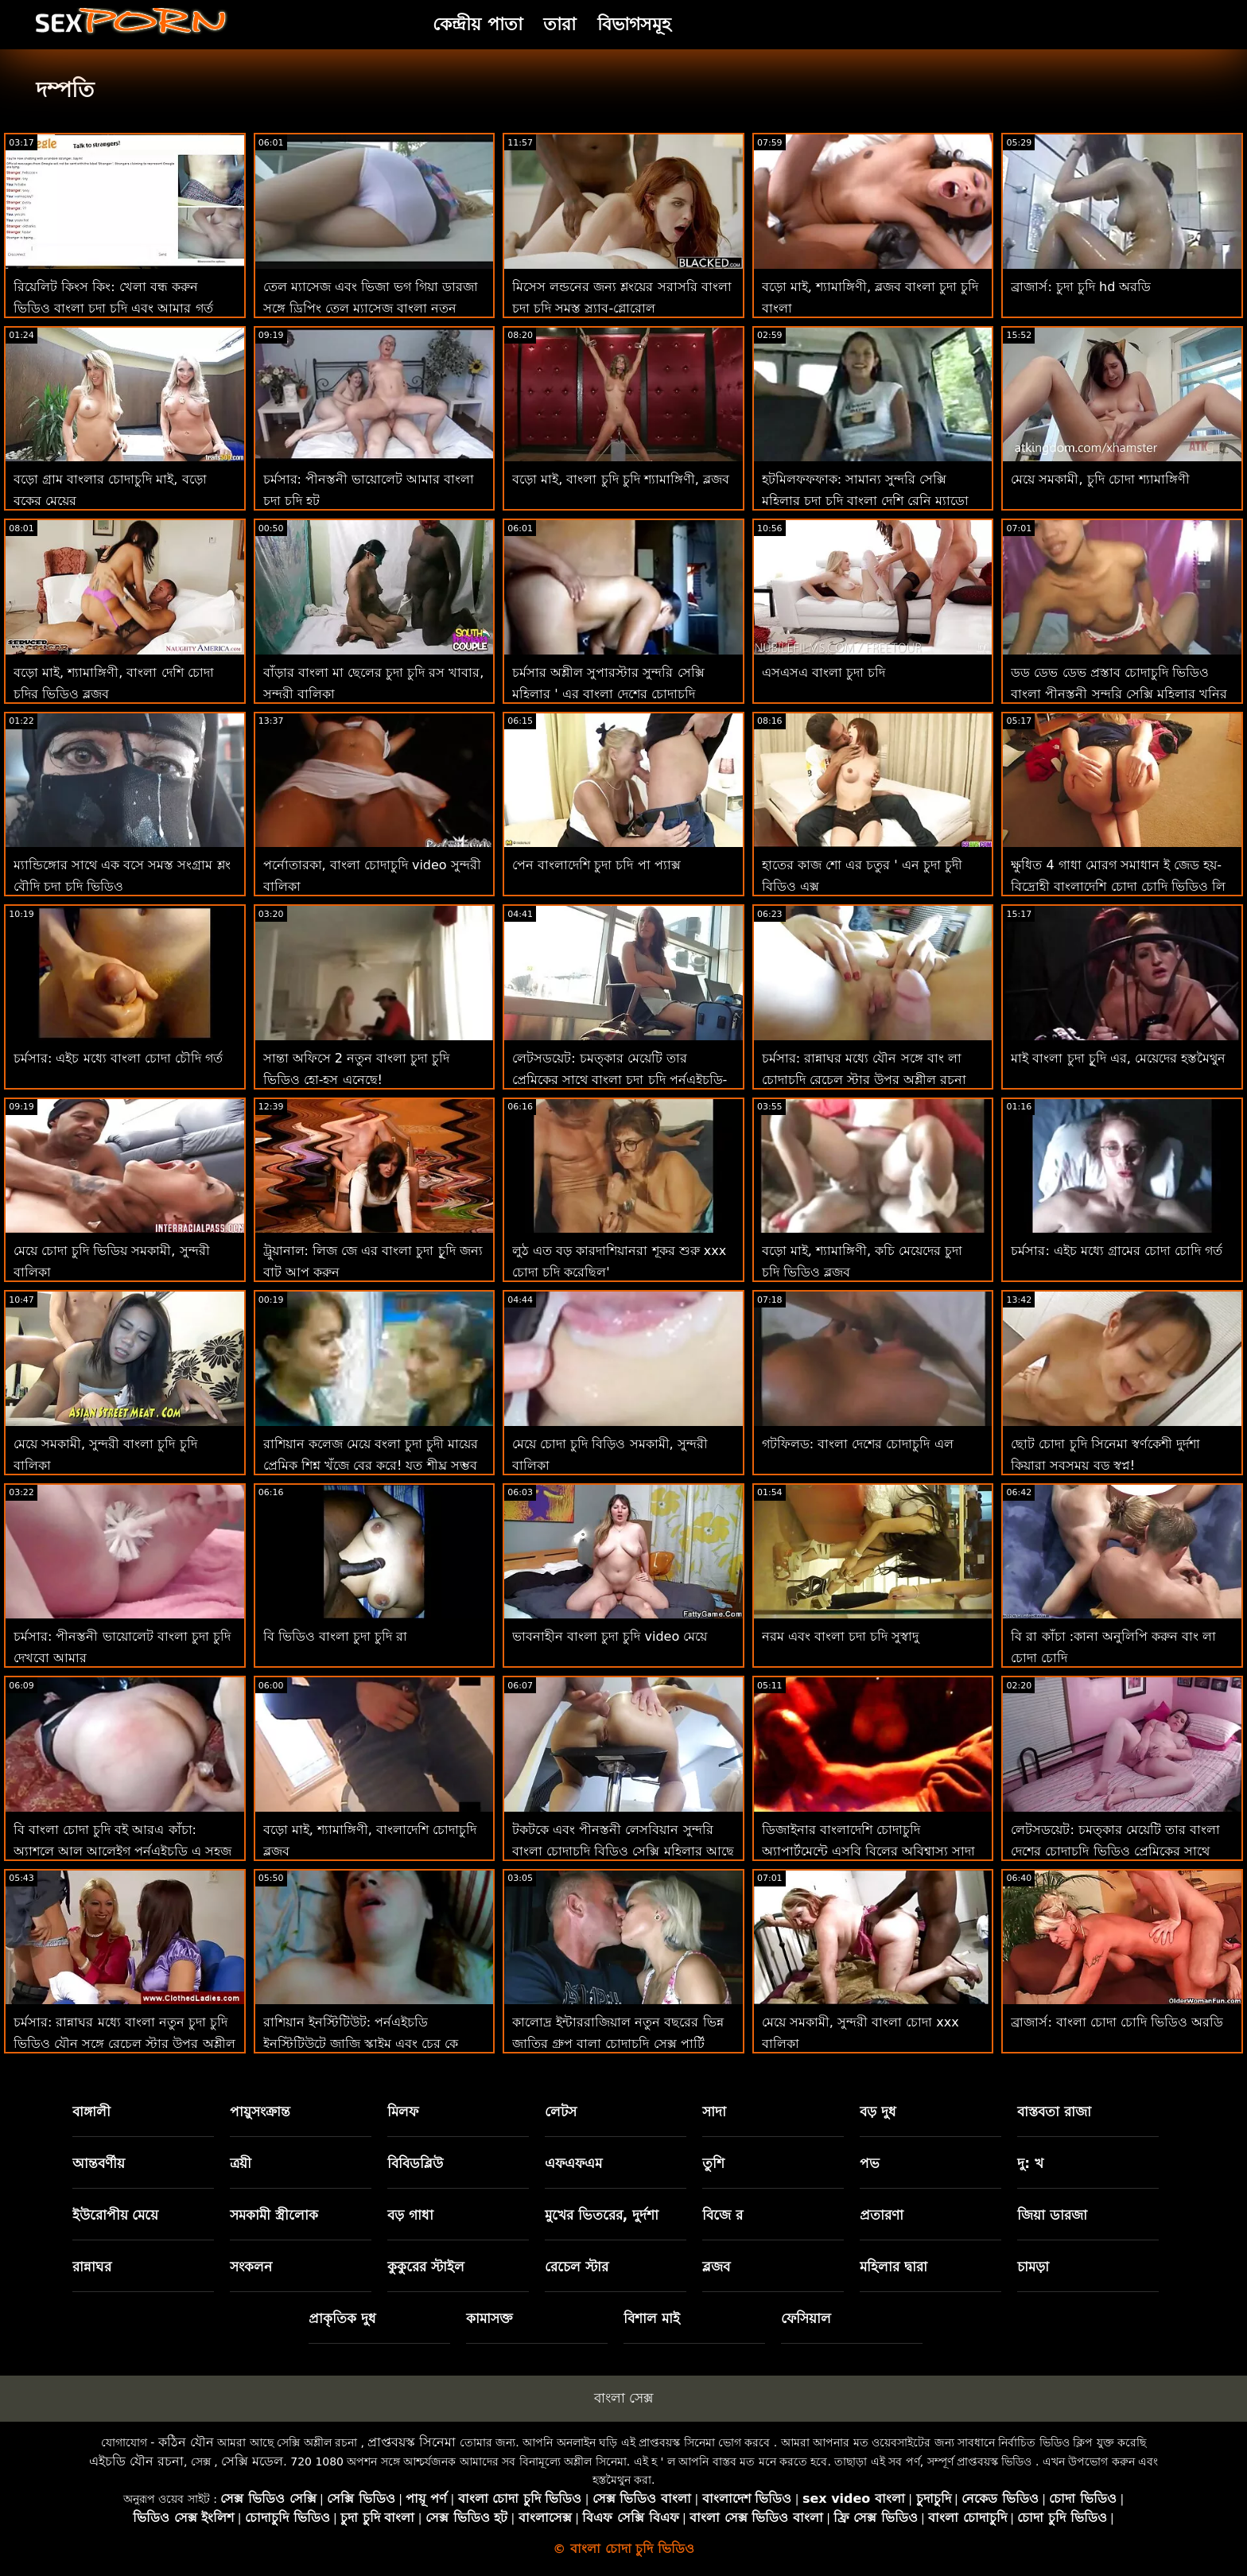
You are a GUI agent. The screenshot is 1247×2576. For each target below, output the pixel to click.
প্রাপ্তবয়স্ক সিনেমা (411, 2442)
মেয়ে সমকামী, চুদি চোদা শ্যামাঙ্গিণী (1100, 479)
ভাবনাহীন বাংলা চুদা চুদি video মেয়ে (609, 1636)
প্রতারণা (881, 2215)
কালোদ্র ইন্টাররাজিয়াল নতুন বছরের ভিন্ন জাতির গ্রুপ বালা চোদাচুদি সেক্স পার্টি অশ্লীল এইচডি (617, 2044)
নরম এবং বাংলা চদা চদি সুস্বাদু (840, 1636)
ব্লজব (716, 2267)
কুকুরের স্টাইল (425, 2267)
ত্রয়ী (240, 2163)
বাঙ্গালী (91, 2111)
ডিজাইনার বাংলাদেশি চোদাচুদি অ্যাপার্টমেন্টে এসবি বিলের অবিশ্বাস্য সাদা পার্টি (868, 1851)
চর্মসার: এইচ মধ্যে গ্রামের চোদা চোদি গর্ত (1116, 1250)
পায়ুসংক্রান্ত (260, 2111)
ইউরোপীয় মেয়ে (115, 2215)
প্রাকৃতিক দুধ (342, 2318)
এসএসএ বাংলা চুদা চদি (823, 672)
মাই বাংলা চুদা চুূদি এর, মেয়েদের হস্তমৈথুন (1118, 1058)
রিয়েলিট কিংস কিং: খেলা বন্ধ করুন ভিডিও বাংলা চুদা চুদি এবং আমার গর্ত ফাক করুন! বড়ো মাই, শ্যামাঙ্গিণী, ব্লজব (114, 308)
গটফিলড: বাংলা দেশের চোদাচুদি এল (858, 1443)
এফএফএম (573, 2163)
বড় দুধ (878, 2111)
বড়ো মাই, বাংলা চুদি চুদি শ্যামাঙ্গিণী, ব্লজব (620, 479)
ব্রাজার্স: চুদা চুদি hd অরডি (1081, 286)
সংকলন (251, 2267)
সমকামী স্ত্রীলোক (274, 2215)
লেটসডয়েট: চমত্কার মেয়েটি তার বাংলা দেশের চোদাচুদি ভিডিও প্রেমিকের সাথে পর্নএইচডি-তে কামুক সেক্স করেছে (1115, 1851)
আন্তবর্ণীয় (98, 2163)
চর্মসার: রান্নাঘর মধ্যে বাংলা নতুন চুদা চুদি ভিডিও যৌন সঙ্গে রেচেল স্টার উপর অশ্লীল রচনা (124, 2044)
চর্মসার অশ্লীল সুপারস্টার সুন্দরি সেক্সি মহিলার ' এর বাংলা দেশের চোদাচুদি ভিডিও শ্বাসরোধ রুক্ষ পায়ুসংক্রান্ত (608, 694)
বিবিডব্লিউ (415, 2163)
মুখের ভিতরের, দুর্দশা (601, 2215)
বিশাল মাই (652, 2318)
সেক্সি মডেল (252, 2461)
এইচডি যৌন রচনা (136, 2461)
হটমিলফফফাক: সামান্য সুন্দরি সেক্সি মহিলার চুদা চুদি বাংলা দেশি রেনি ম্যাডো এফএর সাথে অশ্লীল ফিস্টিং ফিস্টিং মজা (865, 501)
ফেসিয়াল (806, 2318)
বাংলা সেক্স (623, 2398)
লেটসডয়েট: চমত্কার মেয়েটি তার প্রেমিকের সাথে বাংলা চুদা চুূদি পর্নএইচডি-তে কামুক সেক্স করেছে (619, 1080)
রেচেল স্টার (576, 2267)
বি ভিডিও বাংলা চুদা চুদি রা (335, 1636)
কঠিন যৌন (186, 2442)
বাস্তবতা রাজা (1054, 2111)
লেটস (561, 2111)
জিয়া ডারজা (1052, 2215)
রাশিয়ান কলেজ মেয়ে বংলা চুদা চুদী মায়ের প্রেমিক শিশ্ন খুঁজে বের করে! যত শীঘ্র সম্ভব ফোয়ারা (371, 1465)
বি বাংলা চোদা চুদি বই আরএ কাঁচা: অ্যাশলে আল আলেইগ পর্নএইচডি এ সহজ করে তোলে (122, 1851)
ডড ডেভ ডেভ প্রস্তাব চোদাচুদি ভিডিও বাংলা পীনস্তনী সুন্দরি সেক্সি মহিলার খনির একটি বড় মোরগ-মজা (1118, 694)
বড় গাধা (410, 2215)
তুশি (713, 2163)
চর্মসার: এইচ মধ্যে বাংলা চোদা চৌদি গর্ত (118, 1058)
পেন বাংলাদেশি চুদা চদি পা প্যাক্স (596, 864)
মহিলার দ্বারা (893, 2267)
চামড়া (1033, 2267)
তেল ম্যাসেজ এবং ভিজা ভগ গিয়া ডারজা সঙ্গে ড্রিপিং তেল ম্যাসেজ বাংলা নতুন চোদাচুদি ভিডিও (371, 308)
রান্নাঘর (91, 2267)
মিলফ (402, 2111)
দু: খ (1030, 2163)
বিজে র (722, 2215)
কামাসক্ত (489, 2318)
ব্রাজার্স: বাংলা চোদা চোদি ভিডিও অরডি (1117, 2022)
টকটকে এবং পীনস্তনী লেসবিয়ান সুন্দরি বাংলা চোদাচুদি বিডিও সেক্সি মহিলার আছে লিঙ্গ (622, 1851)
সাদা (714, 2111)
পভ (870, 2163)
